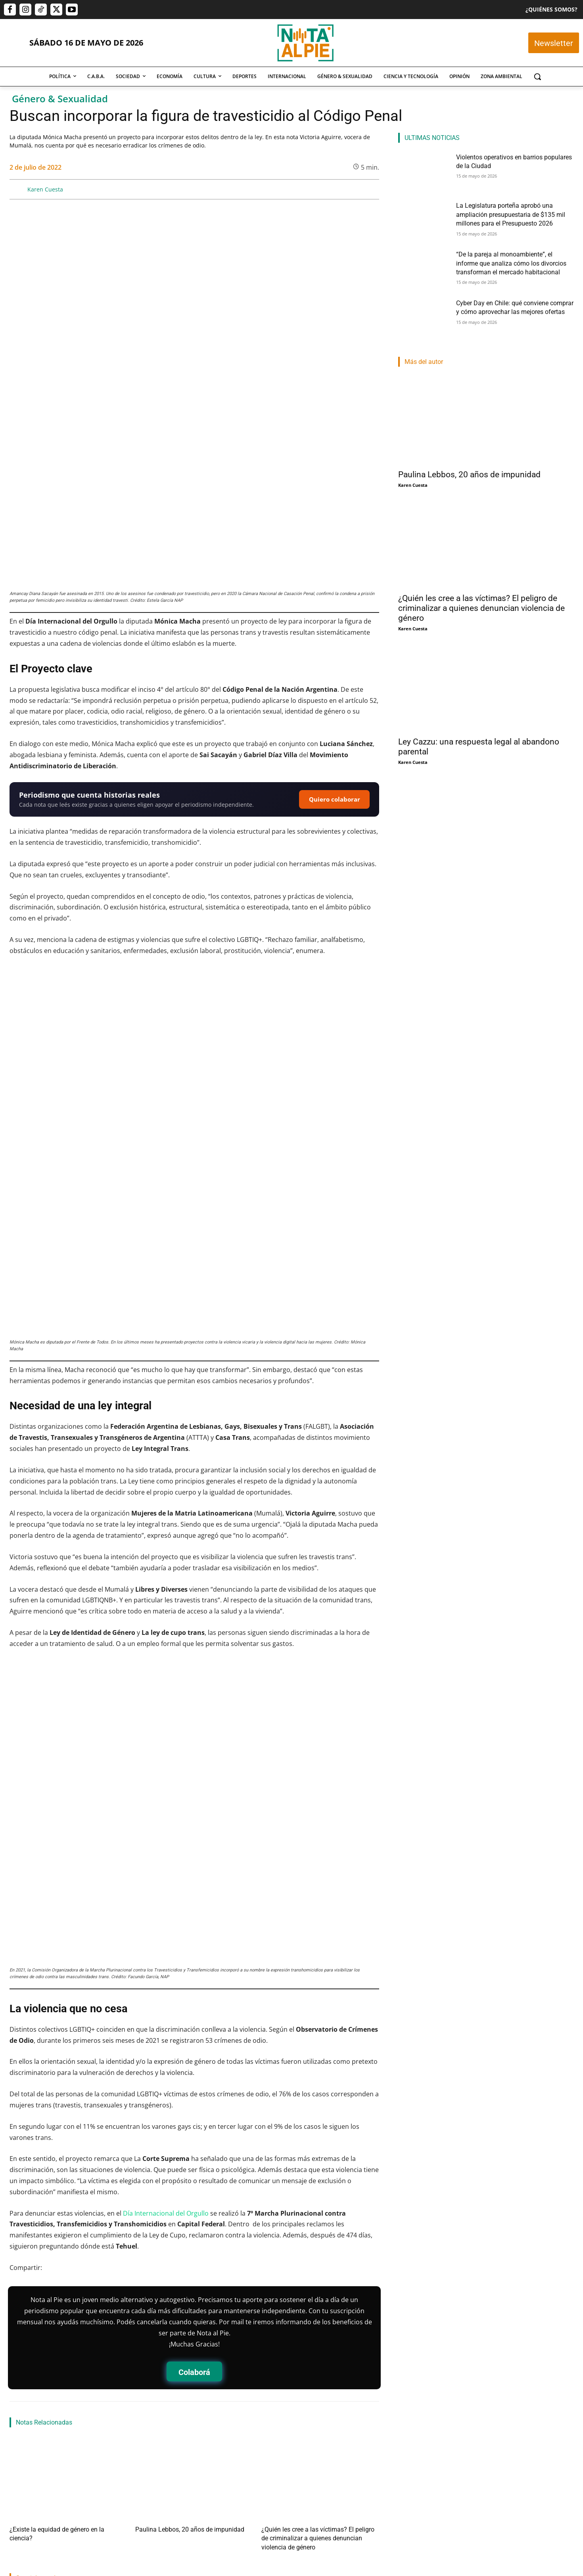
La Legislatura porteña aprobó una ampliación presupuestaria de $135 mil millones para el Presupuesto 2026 (193, 2467)
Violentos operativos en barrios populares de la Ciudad (66, 2452)
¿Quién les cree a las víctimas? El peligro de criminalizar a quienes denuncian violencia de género (481, 608)
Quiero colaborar (334, 648)
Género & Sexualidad (60, 99)
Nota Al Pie (279, 2498)
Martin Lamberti (28, 2468)
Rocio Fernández (156, 2498)
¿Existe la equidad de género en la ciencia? (57, 2329)
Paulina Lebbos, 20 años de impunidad (178, 2329)
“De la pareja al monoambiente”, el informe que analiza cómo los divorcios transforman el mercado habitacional (316, 2467)
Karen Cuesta (45, 189)
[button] (537, 76)
